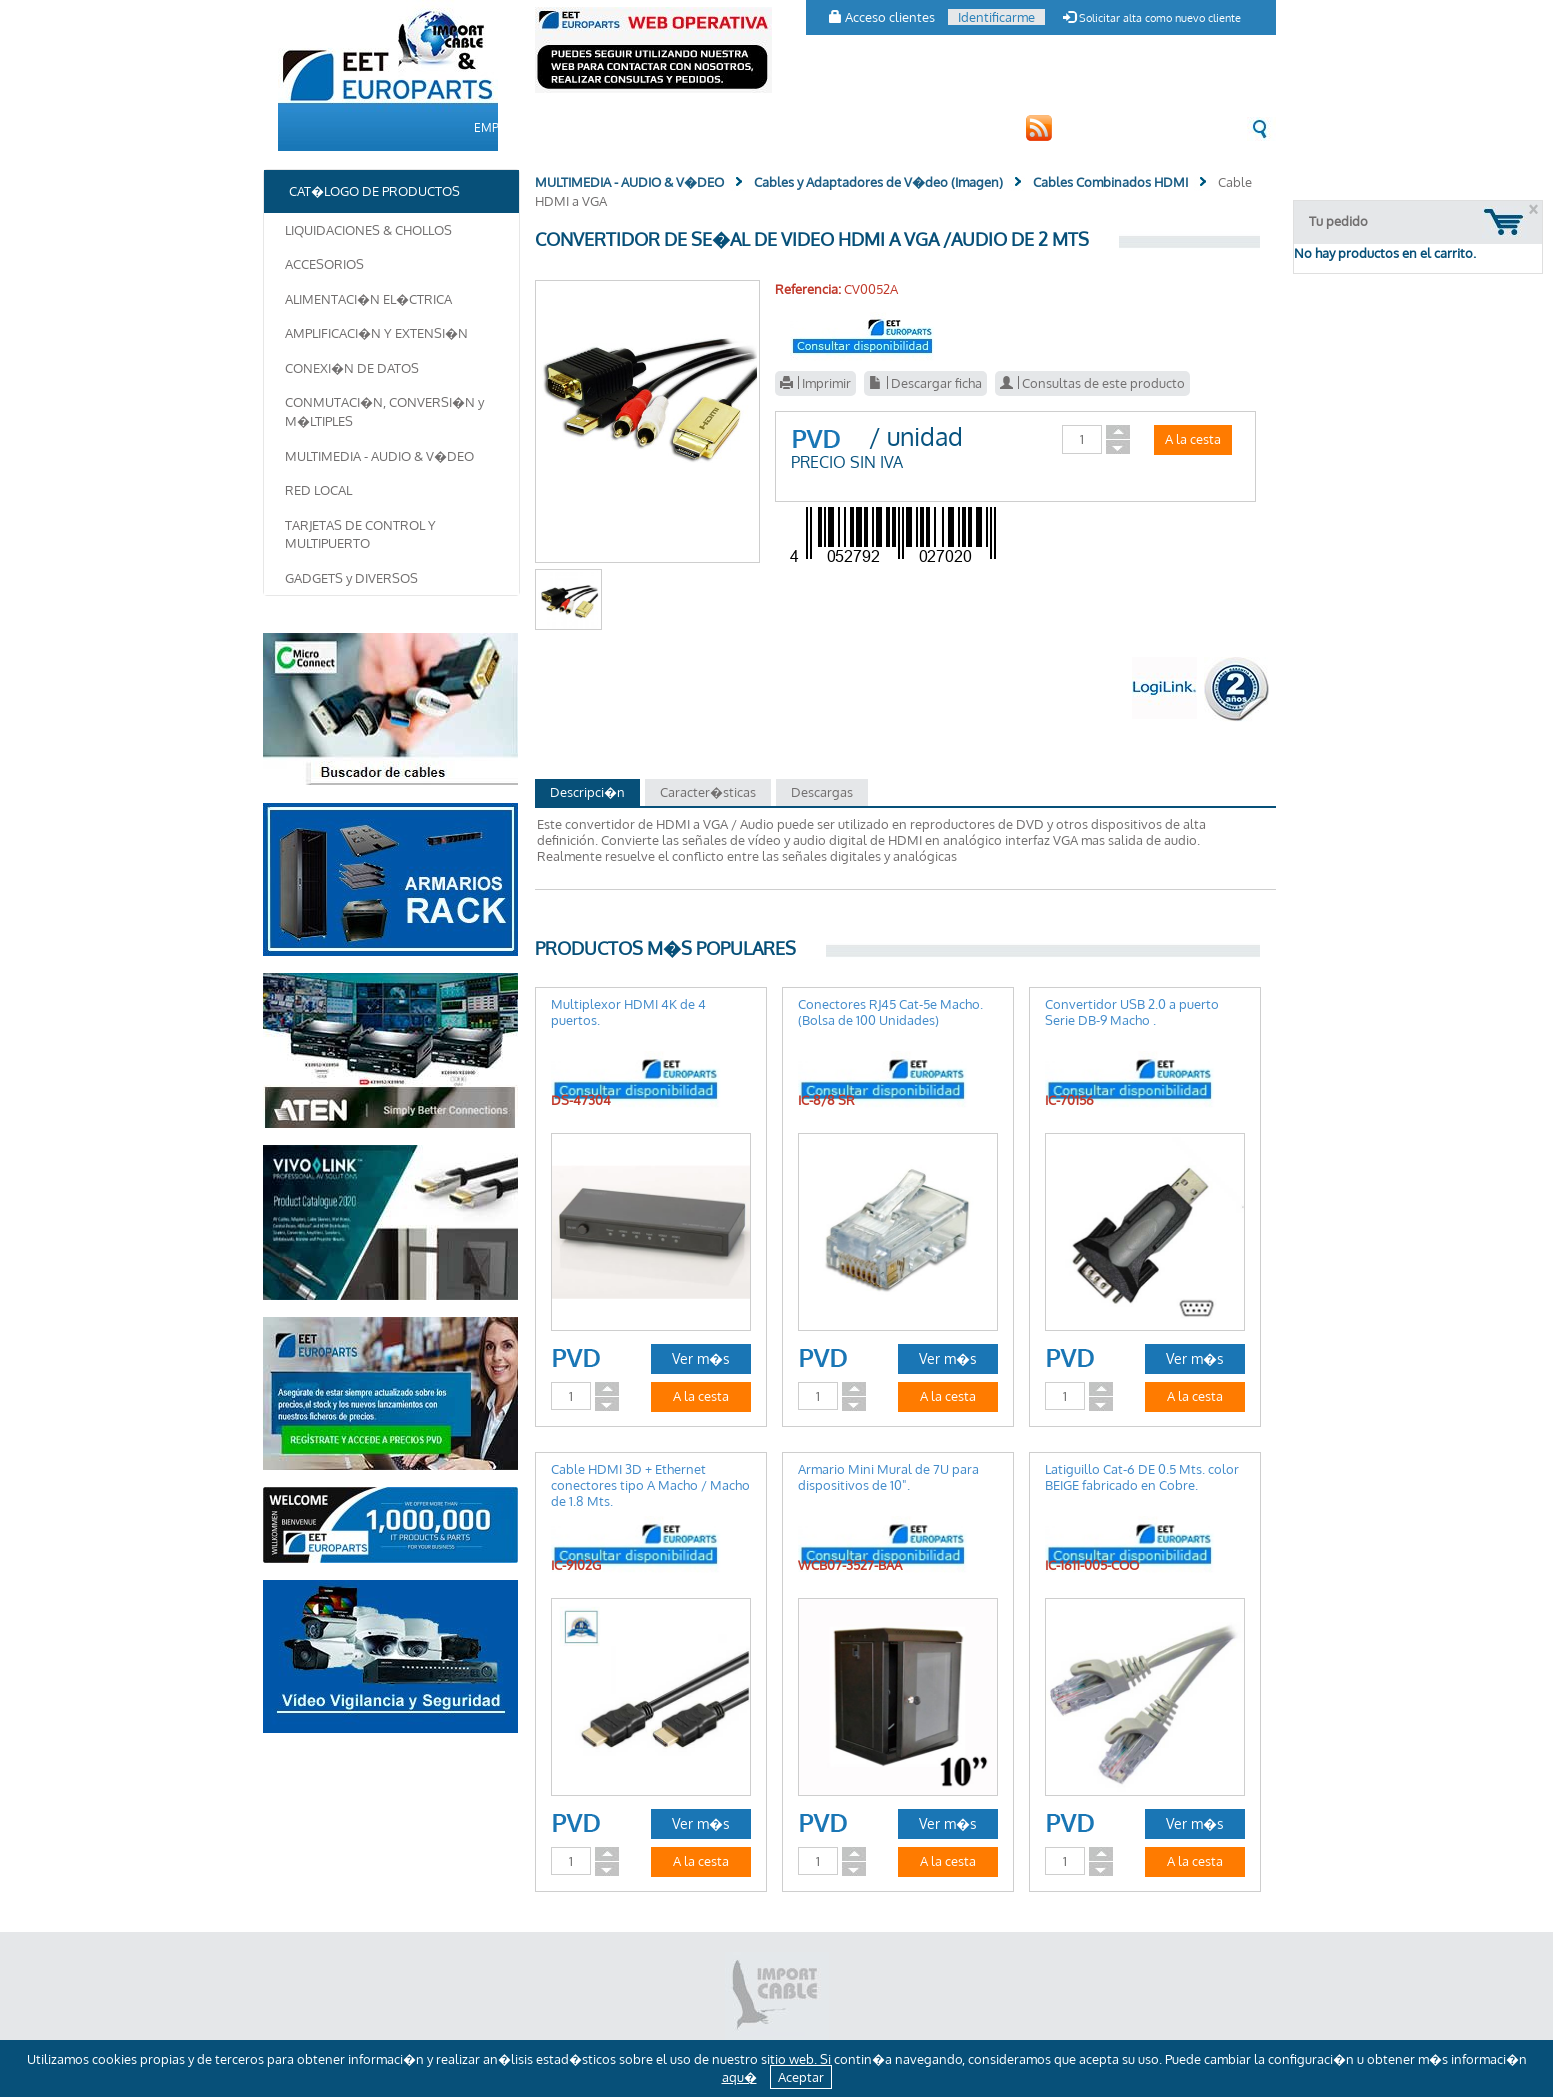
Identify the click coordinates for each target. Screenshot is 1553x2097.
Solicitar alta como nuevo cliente (1152, 18)
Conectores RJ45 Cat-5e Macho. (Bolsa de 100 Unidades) (890, 1012)
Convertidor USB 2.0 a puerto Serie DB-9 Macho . (1132, 1012)
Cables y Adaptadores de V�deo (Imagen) (878, 182)
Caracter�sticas (708, 792)
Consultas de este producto (1092, 383)
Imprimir (815, 383)
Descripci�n (587, 792)
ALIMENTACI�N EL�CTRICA (368, 299)
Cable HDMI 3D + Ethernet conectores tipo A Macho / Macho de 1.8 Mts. (650, 1485)
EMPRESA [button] (501, 127)
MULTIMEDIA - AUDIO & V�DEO (379, 456)
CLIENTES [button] (778, 127)
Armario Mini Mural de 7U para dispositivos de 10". (888, 1477)
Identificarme (996, 17)
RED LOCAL (318, 490)
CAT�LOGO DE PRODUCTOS (640, 127)
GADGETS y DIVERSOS (351, 578)
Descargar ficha (925, 383)
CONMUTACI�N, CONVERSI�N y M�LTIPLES (384, 411)
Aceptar (801, 2077)
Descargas (822, 792)
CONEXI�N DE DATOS (352, 368)
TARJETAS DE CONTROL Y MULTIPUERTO (360, 534)
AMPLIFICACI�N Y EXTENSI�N (376, 333)
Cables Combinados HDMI (1110, 182)
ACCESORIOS (324, 264)
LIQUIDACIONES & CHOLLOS (368, 230)
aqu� (739, 2077)
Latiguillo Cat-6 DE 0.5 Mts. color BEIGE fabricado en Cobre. (1142, 1477)
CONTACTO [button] (867, 127)
